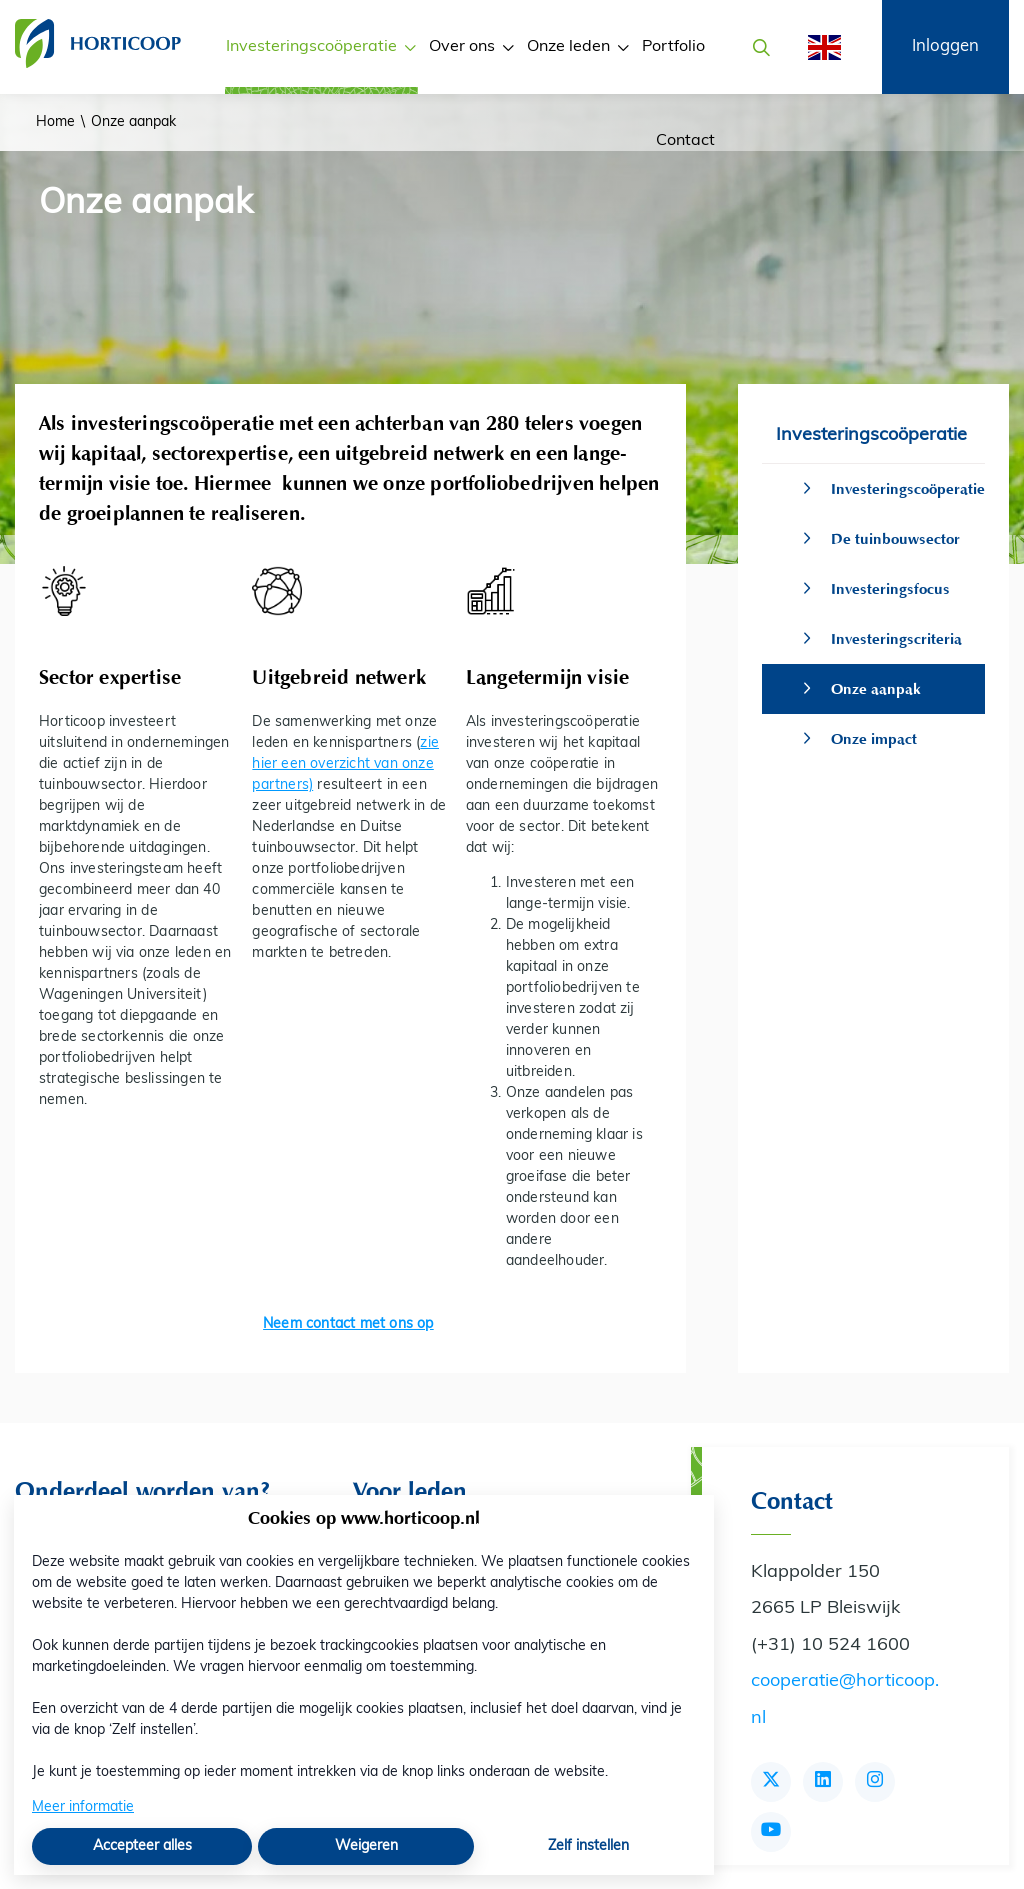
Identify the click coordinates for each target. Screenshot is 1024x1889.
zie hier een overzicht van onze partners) (345, 764)
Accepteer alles (142, 1846)
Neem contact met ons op (348, 1324)
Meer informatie (83, 1807)
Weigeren (366, 1846)
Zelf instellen (588, 1846)
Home (55, 122)
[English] (818, 47)
